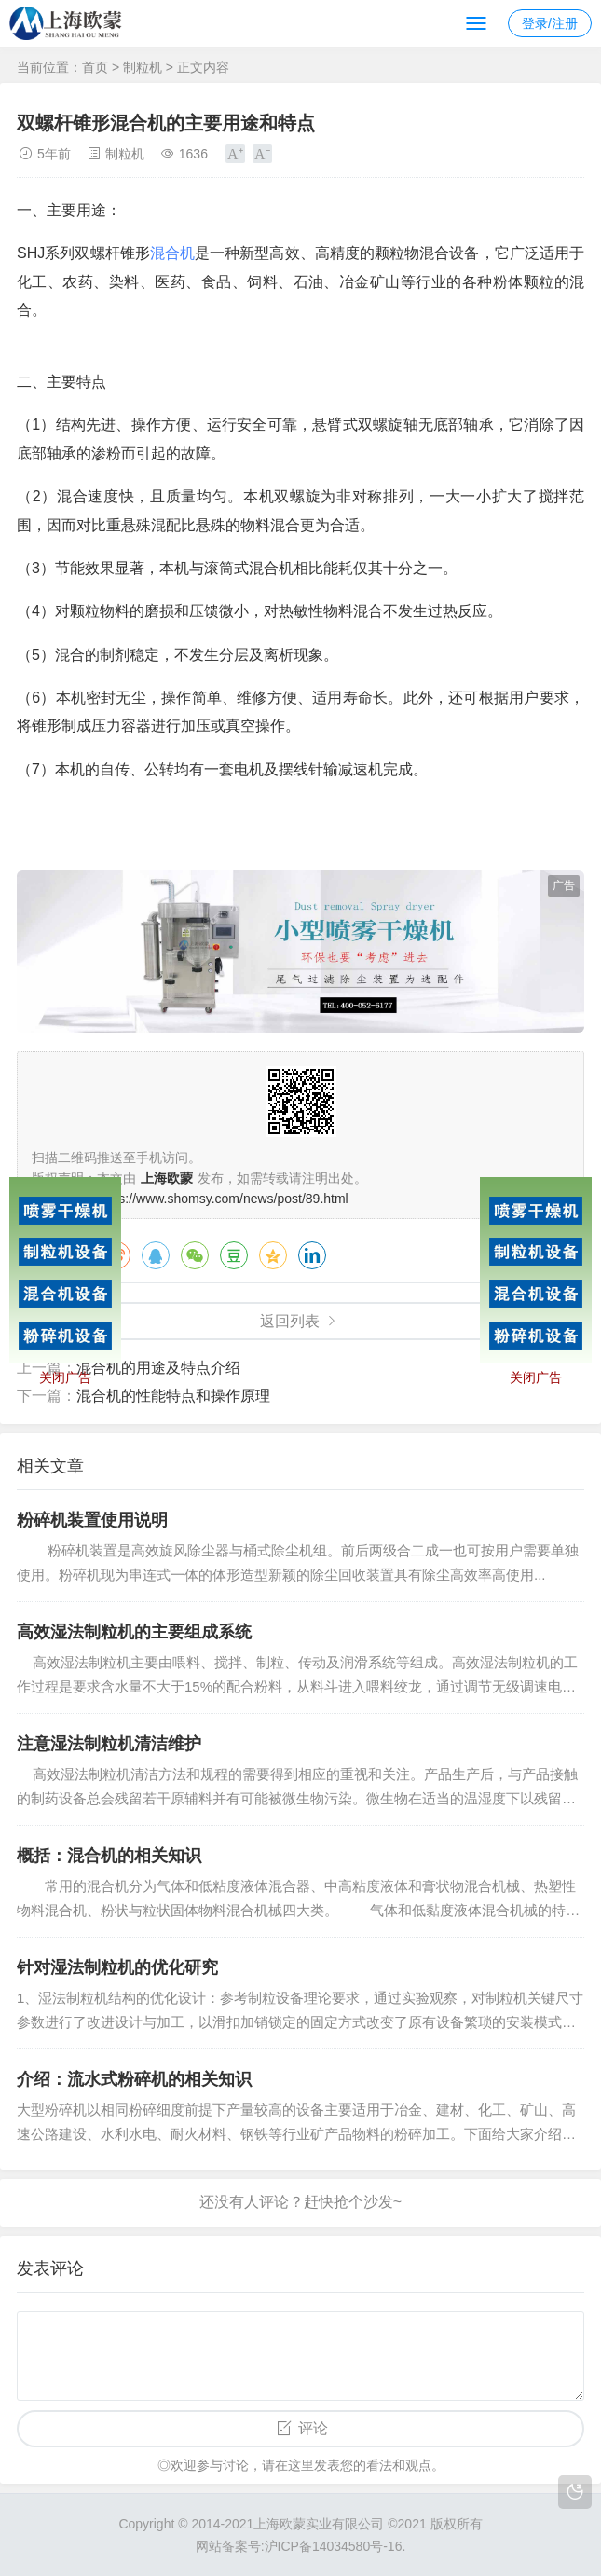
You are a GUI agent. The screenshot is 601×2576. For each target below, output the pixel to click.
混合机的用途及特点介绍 (158, 1368)
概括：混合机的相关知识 (109, 1855)
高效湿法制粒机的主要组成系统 (134, 1632)
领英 (312, 1255)
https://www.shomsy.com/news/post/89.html (222, 1198)
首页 (95, 67)
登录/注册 (550, 23)
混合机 (172, 253)
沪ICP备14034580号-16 (334, 2546)
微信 (195, 1255)
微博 (116, 1255)
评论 (313, 2428)
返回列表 (290, 1321)
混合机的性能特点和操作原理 (173, 1396)
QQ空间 (273, 1255)
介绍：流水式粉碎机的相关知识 (134, 2079)
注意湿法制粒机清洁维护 (109, 1743)
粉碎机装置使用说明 (92, 1520)
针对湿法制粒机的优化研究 (117, 1967)
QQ (156, 1255)
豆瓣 (234, 1255)
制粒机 (142, 67)
